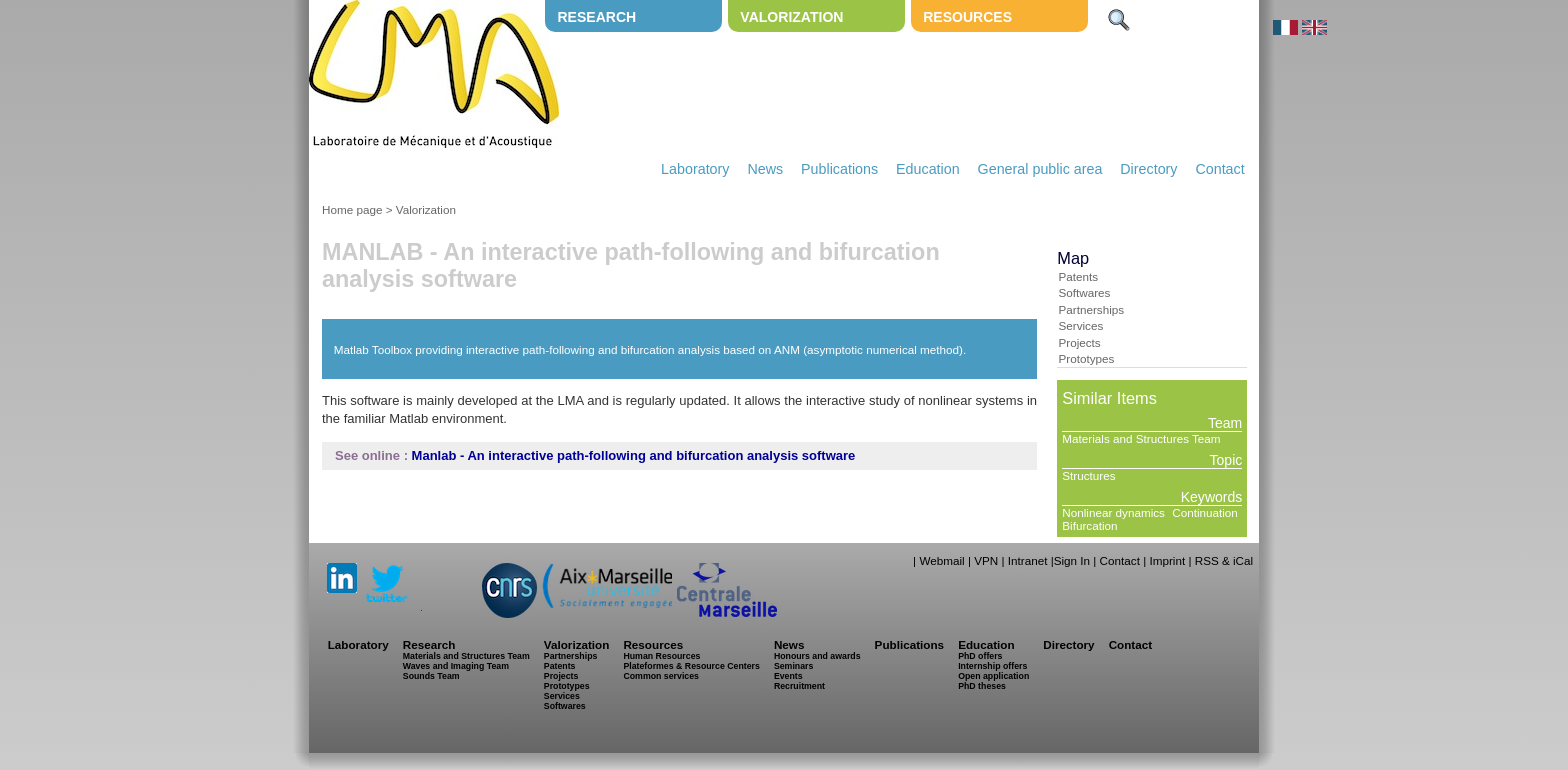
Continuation (1205, 512)
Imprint (1167, 560)
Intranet (1028, 560)
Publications (839, 169)
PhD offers (980, 656)
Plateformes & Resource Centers (691, 666)
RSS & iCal (1224, 560)
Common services (661, 676)
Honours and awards (817, 656)
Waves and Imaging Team (456, 666)
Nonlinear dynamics (1113, 512)
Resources (967, 17)
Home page (352, 209)
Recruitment (799, 686)
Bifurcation (1089, 525)
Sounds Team (431, 676)
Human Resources (661, 656)
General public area (1040, 169)
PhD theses (982, 686)
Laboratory (695, 169)
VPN (986, 560)
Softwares (1084, 292)
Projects (1079, 342)
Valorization (791, 17)
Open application (993, 676)
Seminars (793, 666)
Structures (1088, 475)
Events (788, 676)
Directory (1148, 169)
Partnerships (1091, 309)
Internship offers (992, 666)
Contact (1219, 169)
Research (596, 17)
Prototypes (1086, 358)
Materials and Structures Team (1141, 438)
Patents (1078, 276)
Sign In (1072, 560)
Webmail (941, 560)
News (765, 169)
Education (928, 169)
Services (1080, 325)
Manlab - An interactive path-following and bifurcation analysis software (634, 455)
